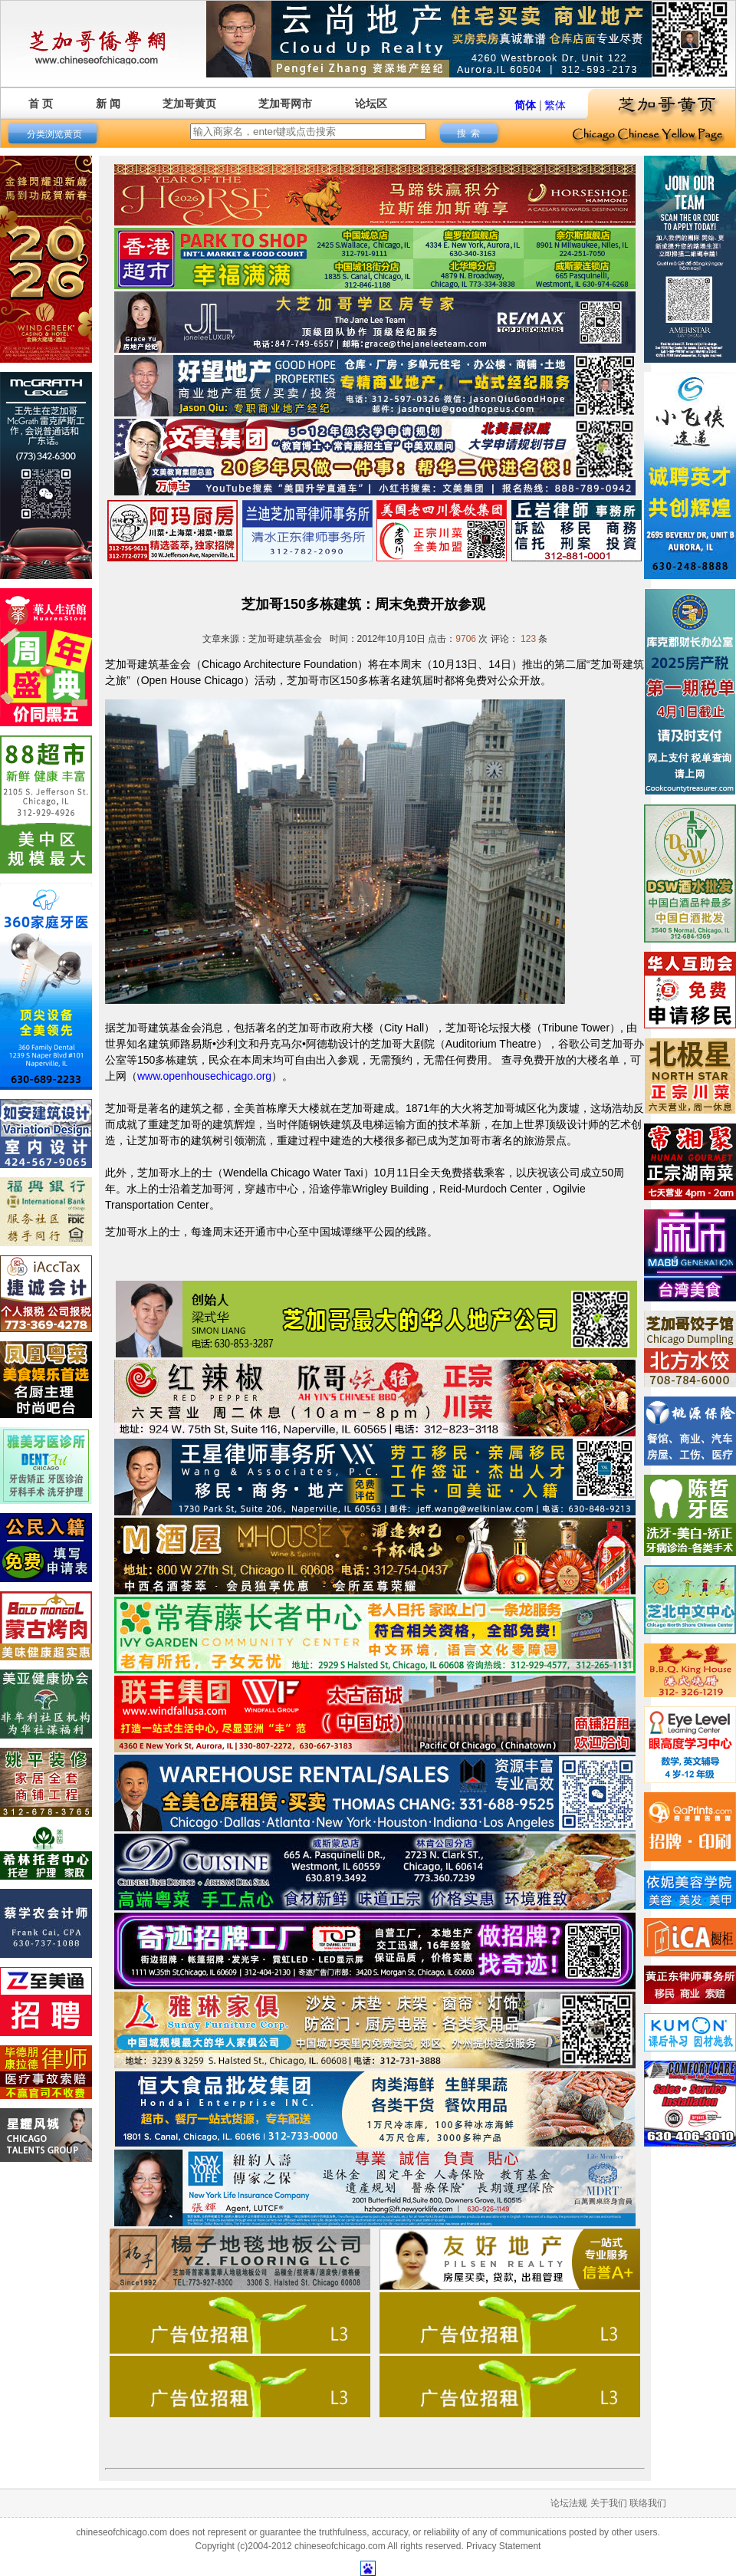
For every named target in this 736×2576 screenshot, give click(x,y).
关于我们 (608, 2503)
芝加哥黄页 (189, 103)
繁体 (555, 105)
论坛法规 (568, 2503)
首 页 (40, 103)
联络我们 (647, 2503)
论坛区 (371, 103)
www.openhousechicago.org (204, 1076)
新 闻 (108, 103)
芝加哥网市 (285, 103)
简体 (525, 105)
